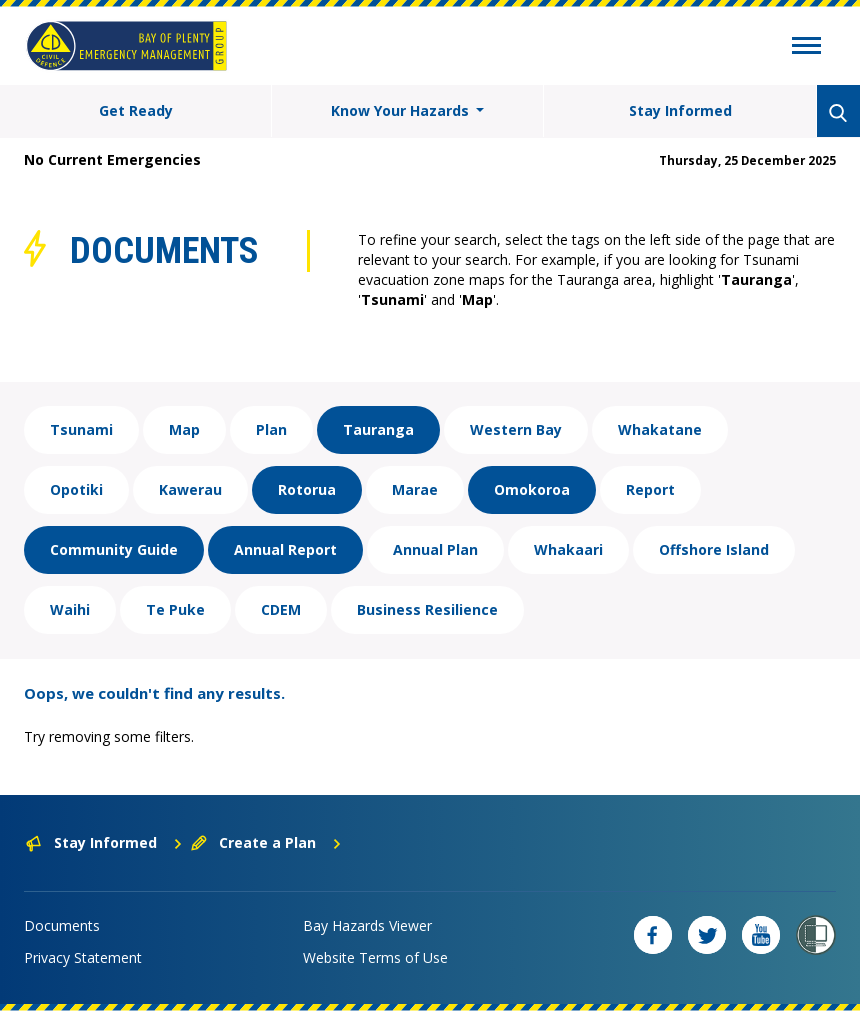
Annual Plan (435, 549)
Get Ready (136, 110)
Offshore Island (714, 549)
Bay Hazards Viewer (367, 925)
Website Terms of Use (375, 957)
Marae (415, 489)
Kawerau (190, 489)
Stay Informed (680, 110)
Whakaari (568, 549)
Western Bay (516, 429)
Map (184, 429)
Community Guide (114, 549)
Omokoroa (532, 489)
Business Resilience (427, 609)
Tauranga (378, 429)
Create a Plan (266, 842)
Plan (271, 429)
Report (650, 489)
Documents (62, 925)
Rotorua (307, 489)
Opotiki (76, 489)
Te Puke (175, 609)
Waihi (70, 609)
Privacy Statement (83, 957)
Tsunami (81, 429)
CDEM (281, 609)
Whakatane (660, 429)
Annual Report (285, 549)
